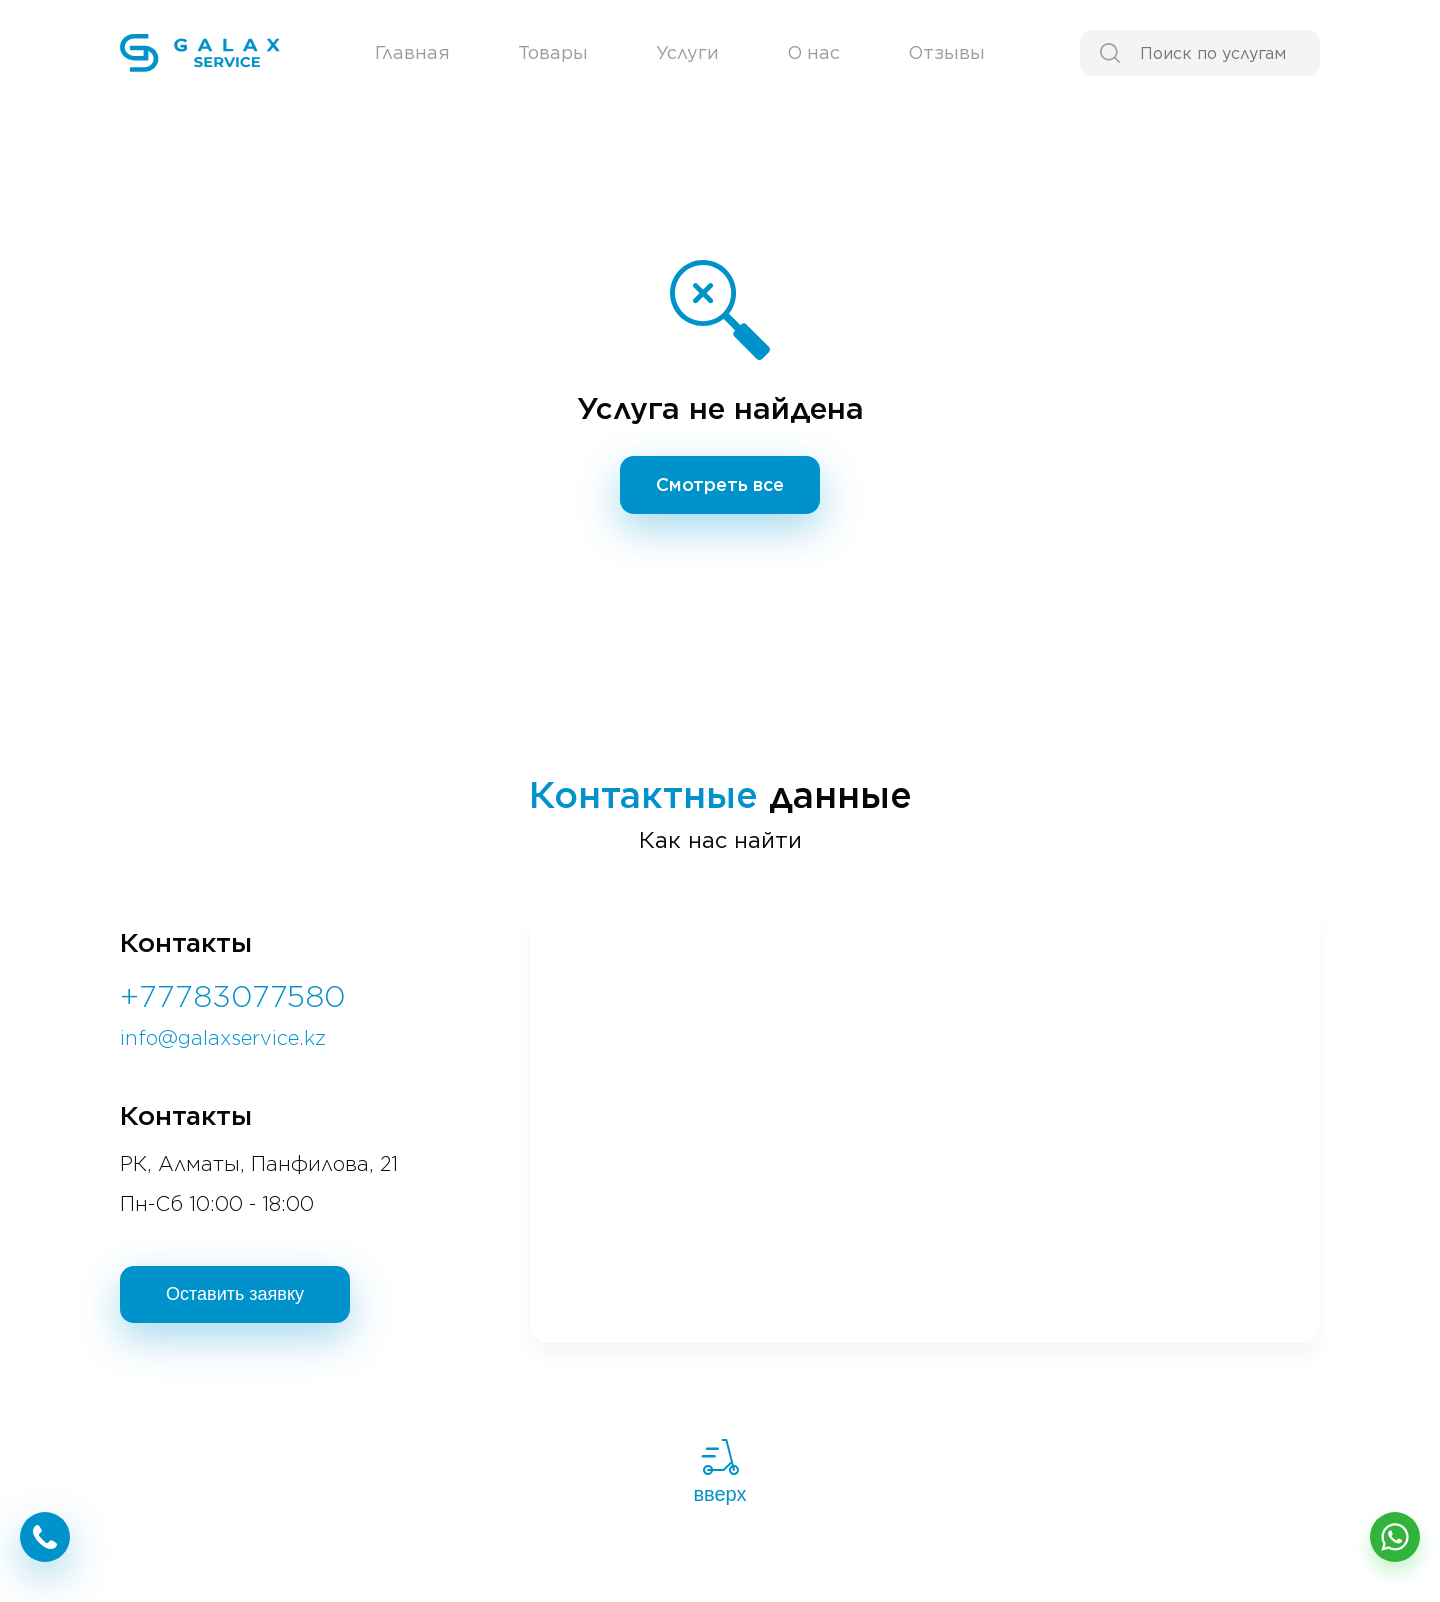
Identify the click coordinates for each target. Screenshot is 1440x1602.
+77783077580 (233, 996)
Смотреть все (720, 484)
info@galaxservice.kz (223, 1038)
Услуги (687, 52)
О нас (813, 52)
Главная (412, 52)
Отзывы (946, 52)
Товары (553, 52)
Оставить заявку (235, 1294)
